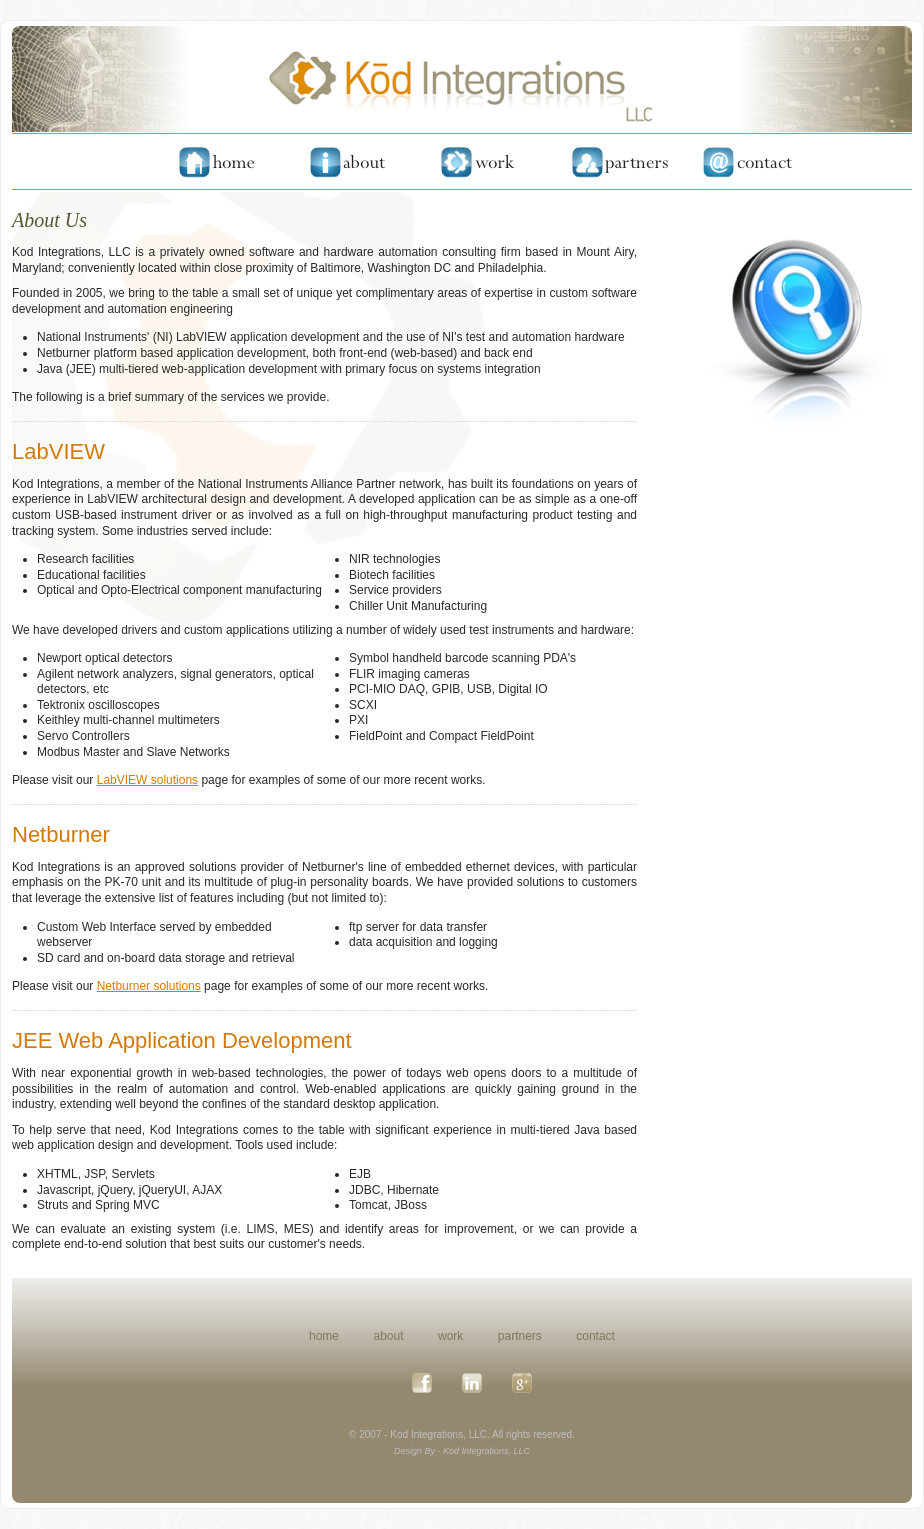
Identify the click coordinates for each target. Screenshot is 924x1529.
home (324, 1336)
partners (520, 1336)
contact (595, 1336)
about (389, 1336)
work (450, 1336)
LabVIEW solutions (147, 780)
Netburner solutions (149, 986)
